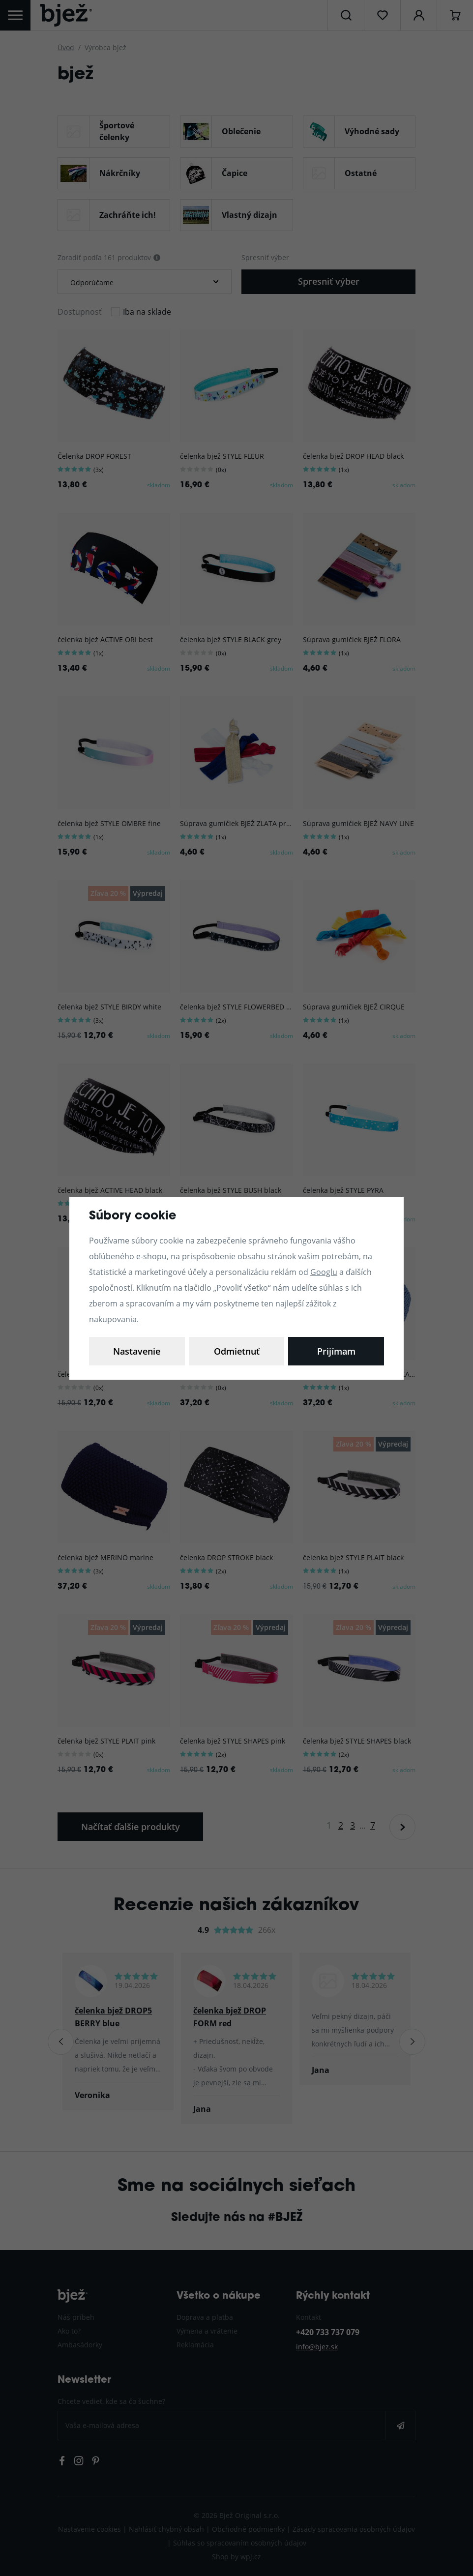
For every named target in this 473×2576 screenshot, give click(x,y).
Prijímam (336, 1351)
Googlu (323, 1272)
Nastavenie (136, 1351)
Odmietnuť (237, 1351)
